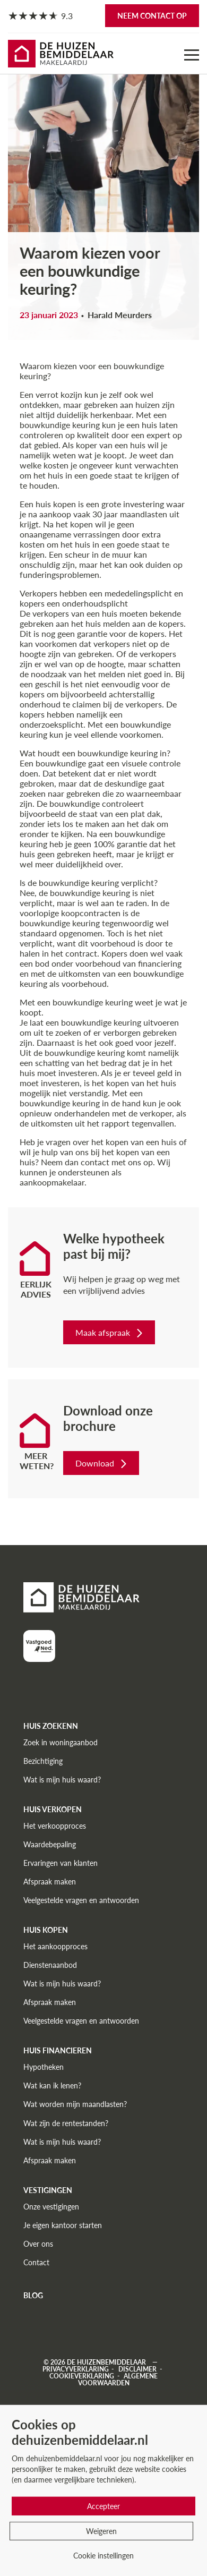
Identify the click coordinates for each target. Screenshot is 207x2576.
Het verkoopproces (54, 1825)
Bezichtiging (43, 1760)
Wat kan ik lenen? (52, 2085)
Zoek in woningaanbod (60, 1742)
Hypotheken (43, 2066)
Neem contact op (152, 15)
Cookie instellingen (103, 2555)
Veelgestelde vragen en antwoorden (81, 1900)
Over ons (38, 2243)
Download (102, 1463)
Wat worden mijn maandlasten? (75, 2104)
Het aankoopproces (55, 1946)
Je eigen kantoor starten (62, 2225)
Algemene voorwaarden (118, 2379)
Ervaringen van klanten (60, 1862)
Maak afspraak (110, 1332)
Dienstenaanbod (50, 1964)
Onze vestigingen (51, 2206)
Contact (36, 2262)
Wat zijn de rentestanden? (65, 2123)
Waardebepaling (49, 1844)
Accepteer (103, 2506)
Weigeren (101, 2531)
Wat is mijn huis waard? (62, 1779)
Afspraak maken (49, 1881)
